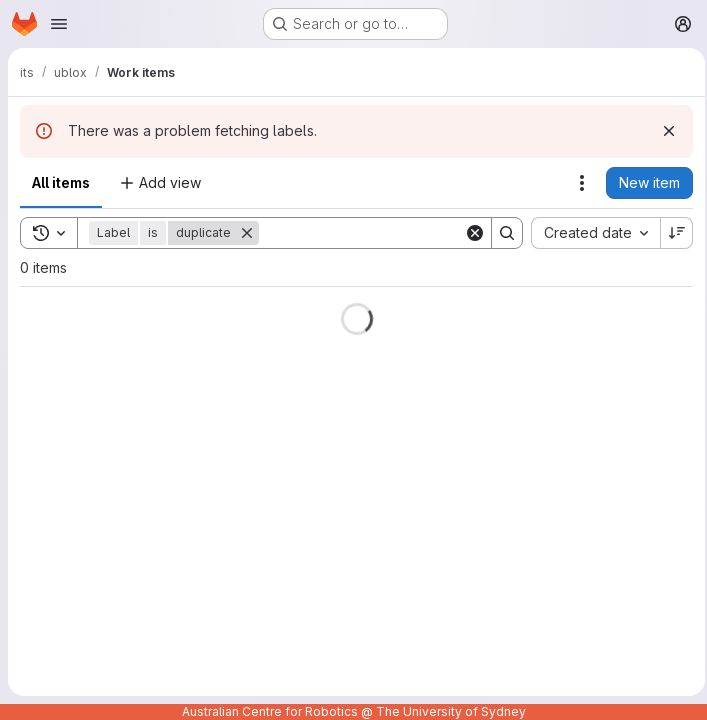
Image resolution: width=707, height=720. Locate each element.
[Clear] (469, 233)
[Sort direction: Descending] (671, 233)
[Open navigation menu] (59, 24)
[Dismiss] (663, 131)
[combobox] (589, 233)
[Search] (383, 233)
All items (61, 182)
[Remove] (247, 233)
